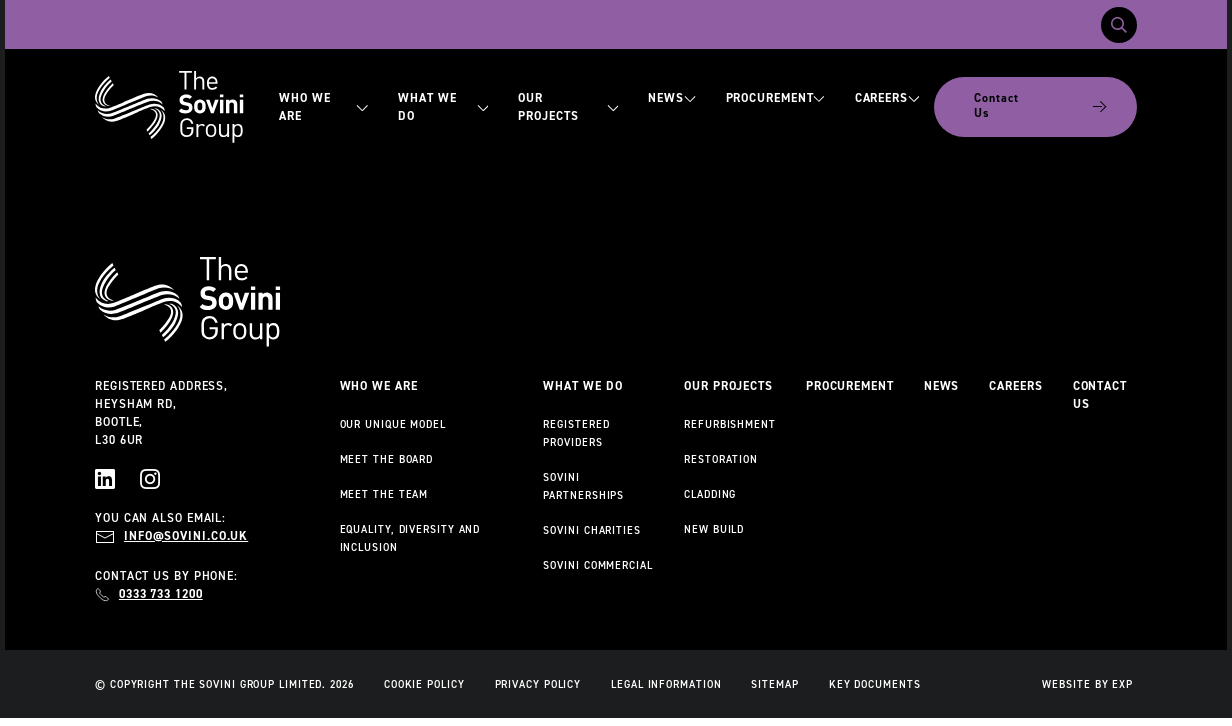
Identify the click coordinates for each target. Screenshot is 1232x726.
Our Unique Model (393, 424)
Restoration (721, 459)
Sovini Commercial (597, 565)
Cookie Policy (424, 684)
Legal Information (666, 684)
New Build (714, 529)
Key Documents (875, 684)
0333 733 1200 (161, 594)
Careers (887, 98)
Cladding (710, 494)
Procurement (775, 98)
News (671, 98)
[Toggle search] (1119, 25)
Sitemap (774, 684)
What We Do (443, 107)
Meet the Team (384, 494)
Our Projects (568, 107)
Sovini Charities (591, 530)
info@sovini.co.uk (186, 536)
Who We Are (323, 107)
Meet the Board (387, 459)
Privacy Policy (538, 684)
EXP (1122, 684)
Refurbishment (730, 424)
